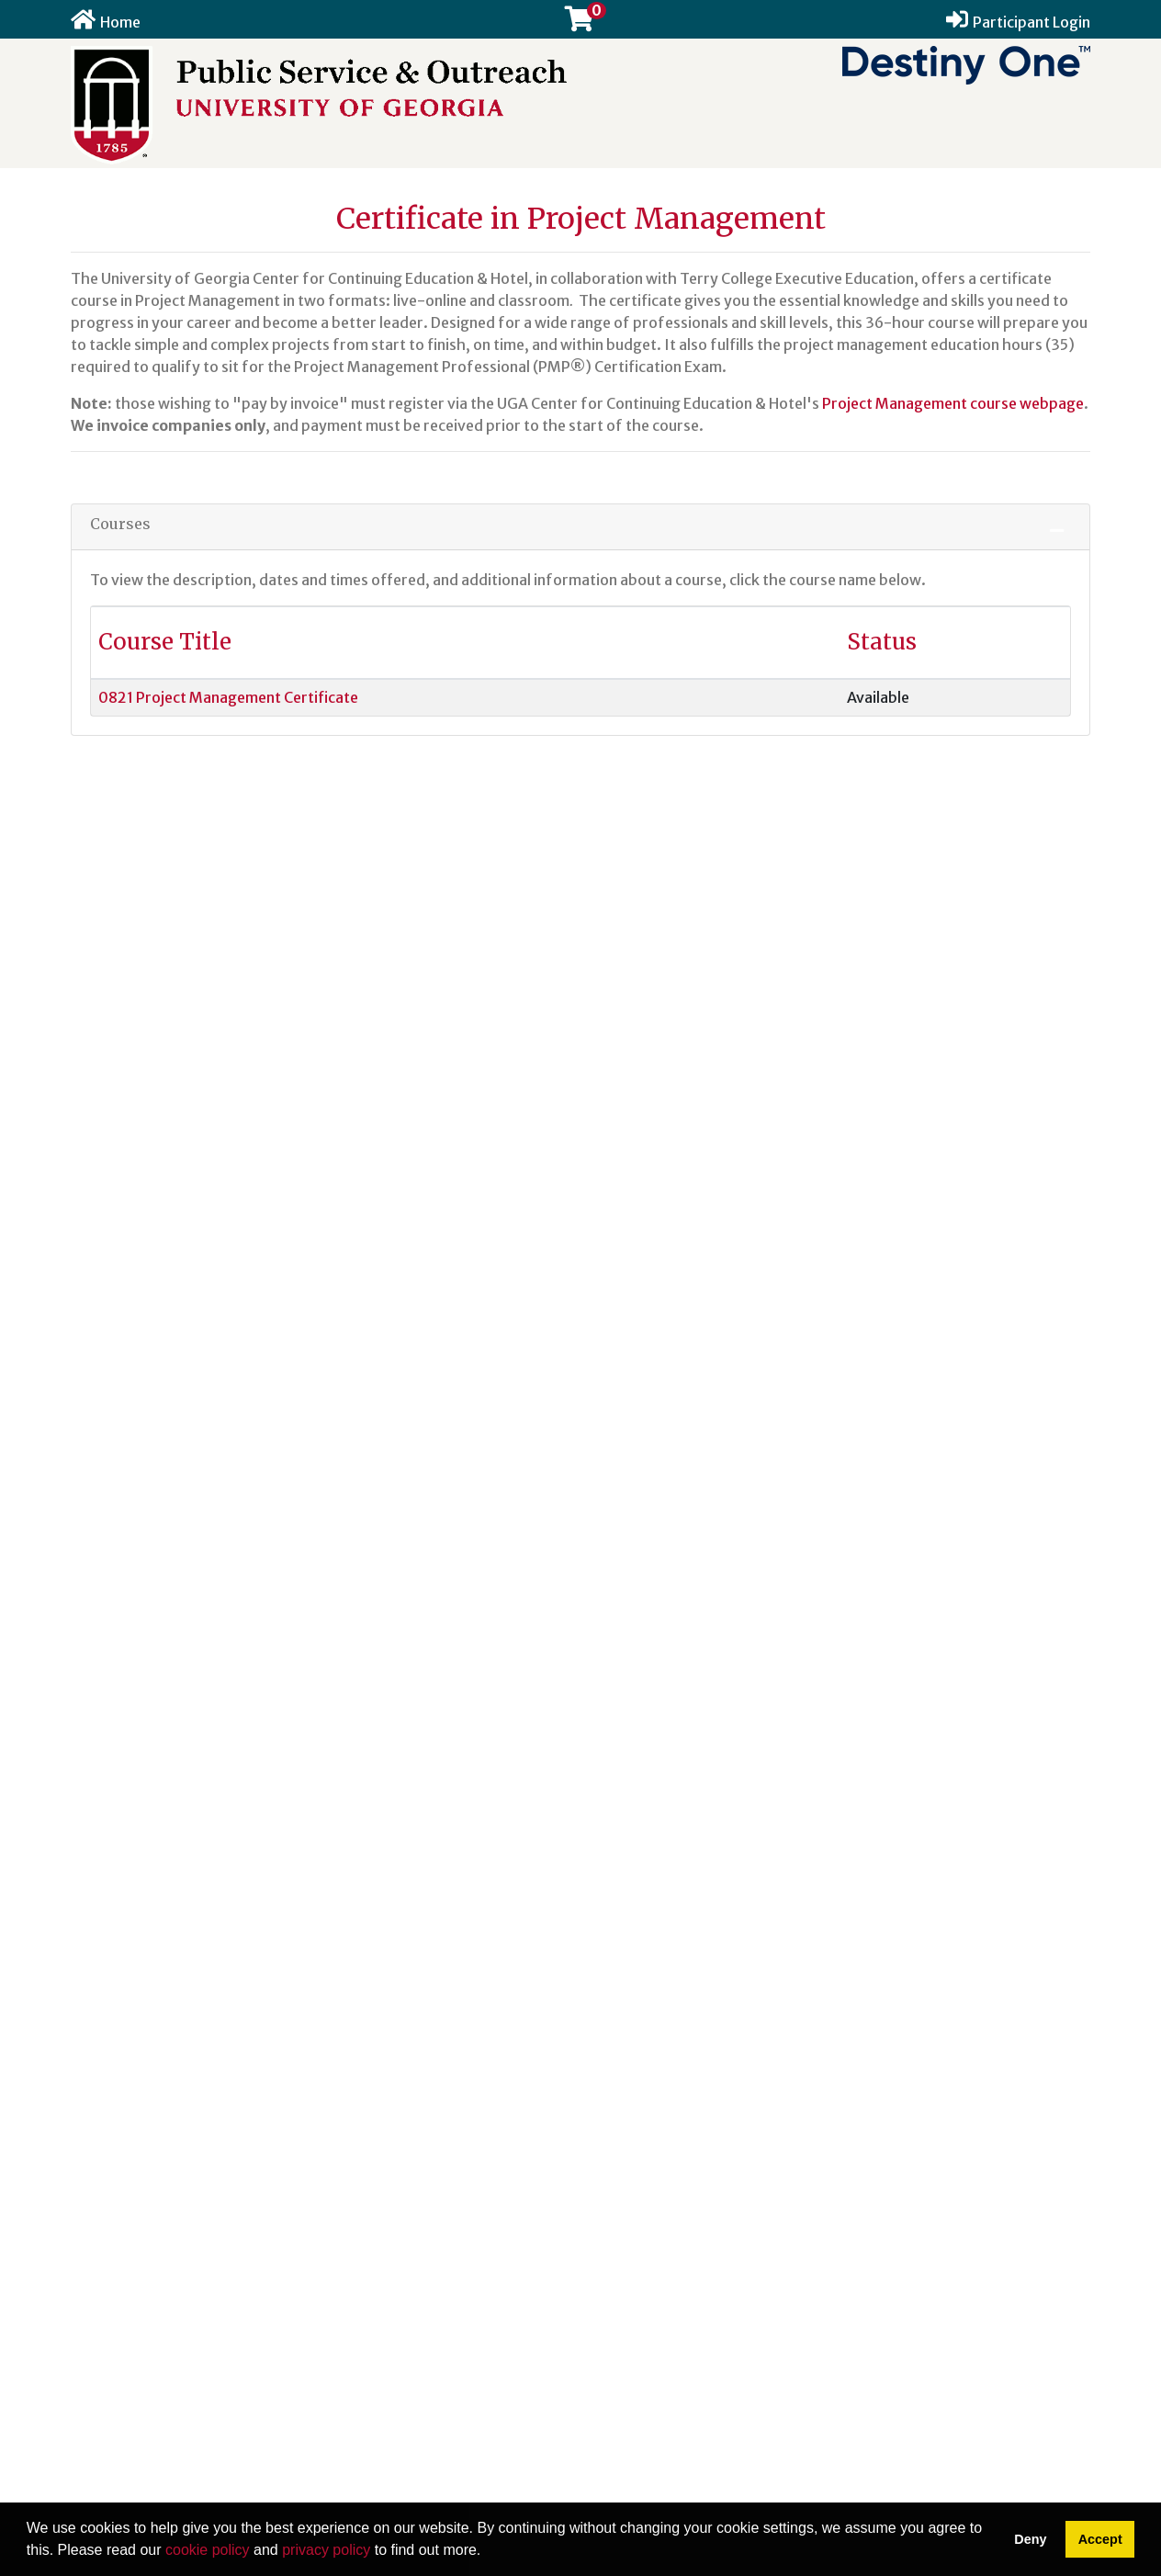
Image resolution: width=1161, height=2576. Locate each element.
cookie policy (207, 2550)
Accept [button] (1100, 2539)
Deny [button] (1030, 2539)
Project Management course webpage (953, 403)
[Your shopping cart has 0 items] (580, 23)
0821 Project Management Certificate (228, 697)
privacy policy (326, 2550)
